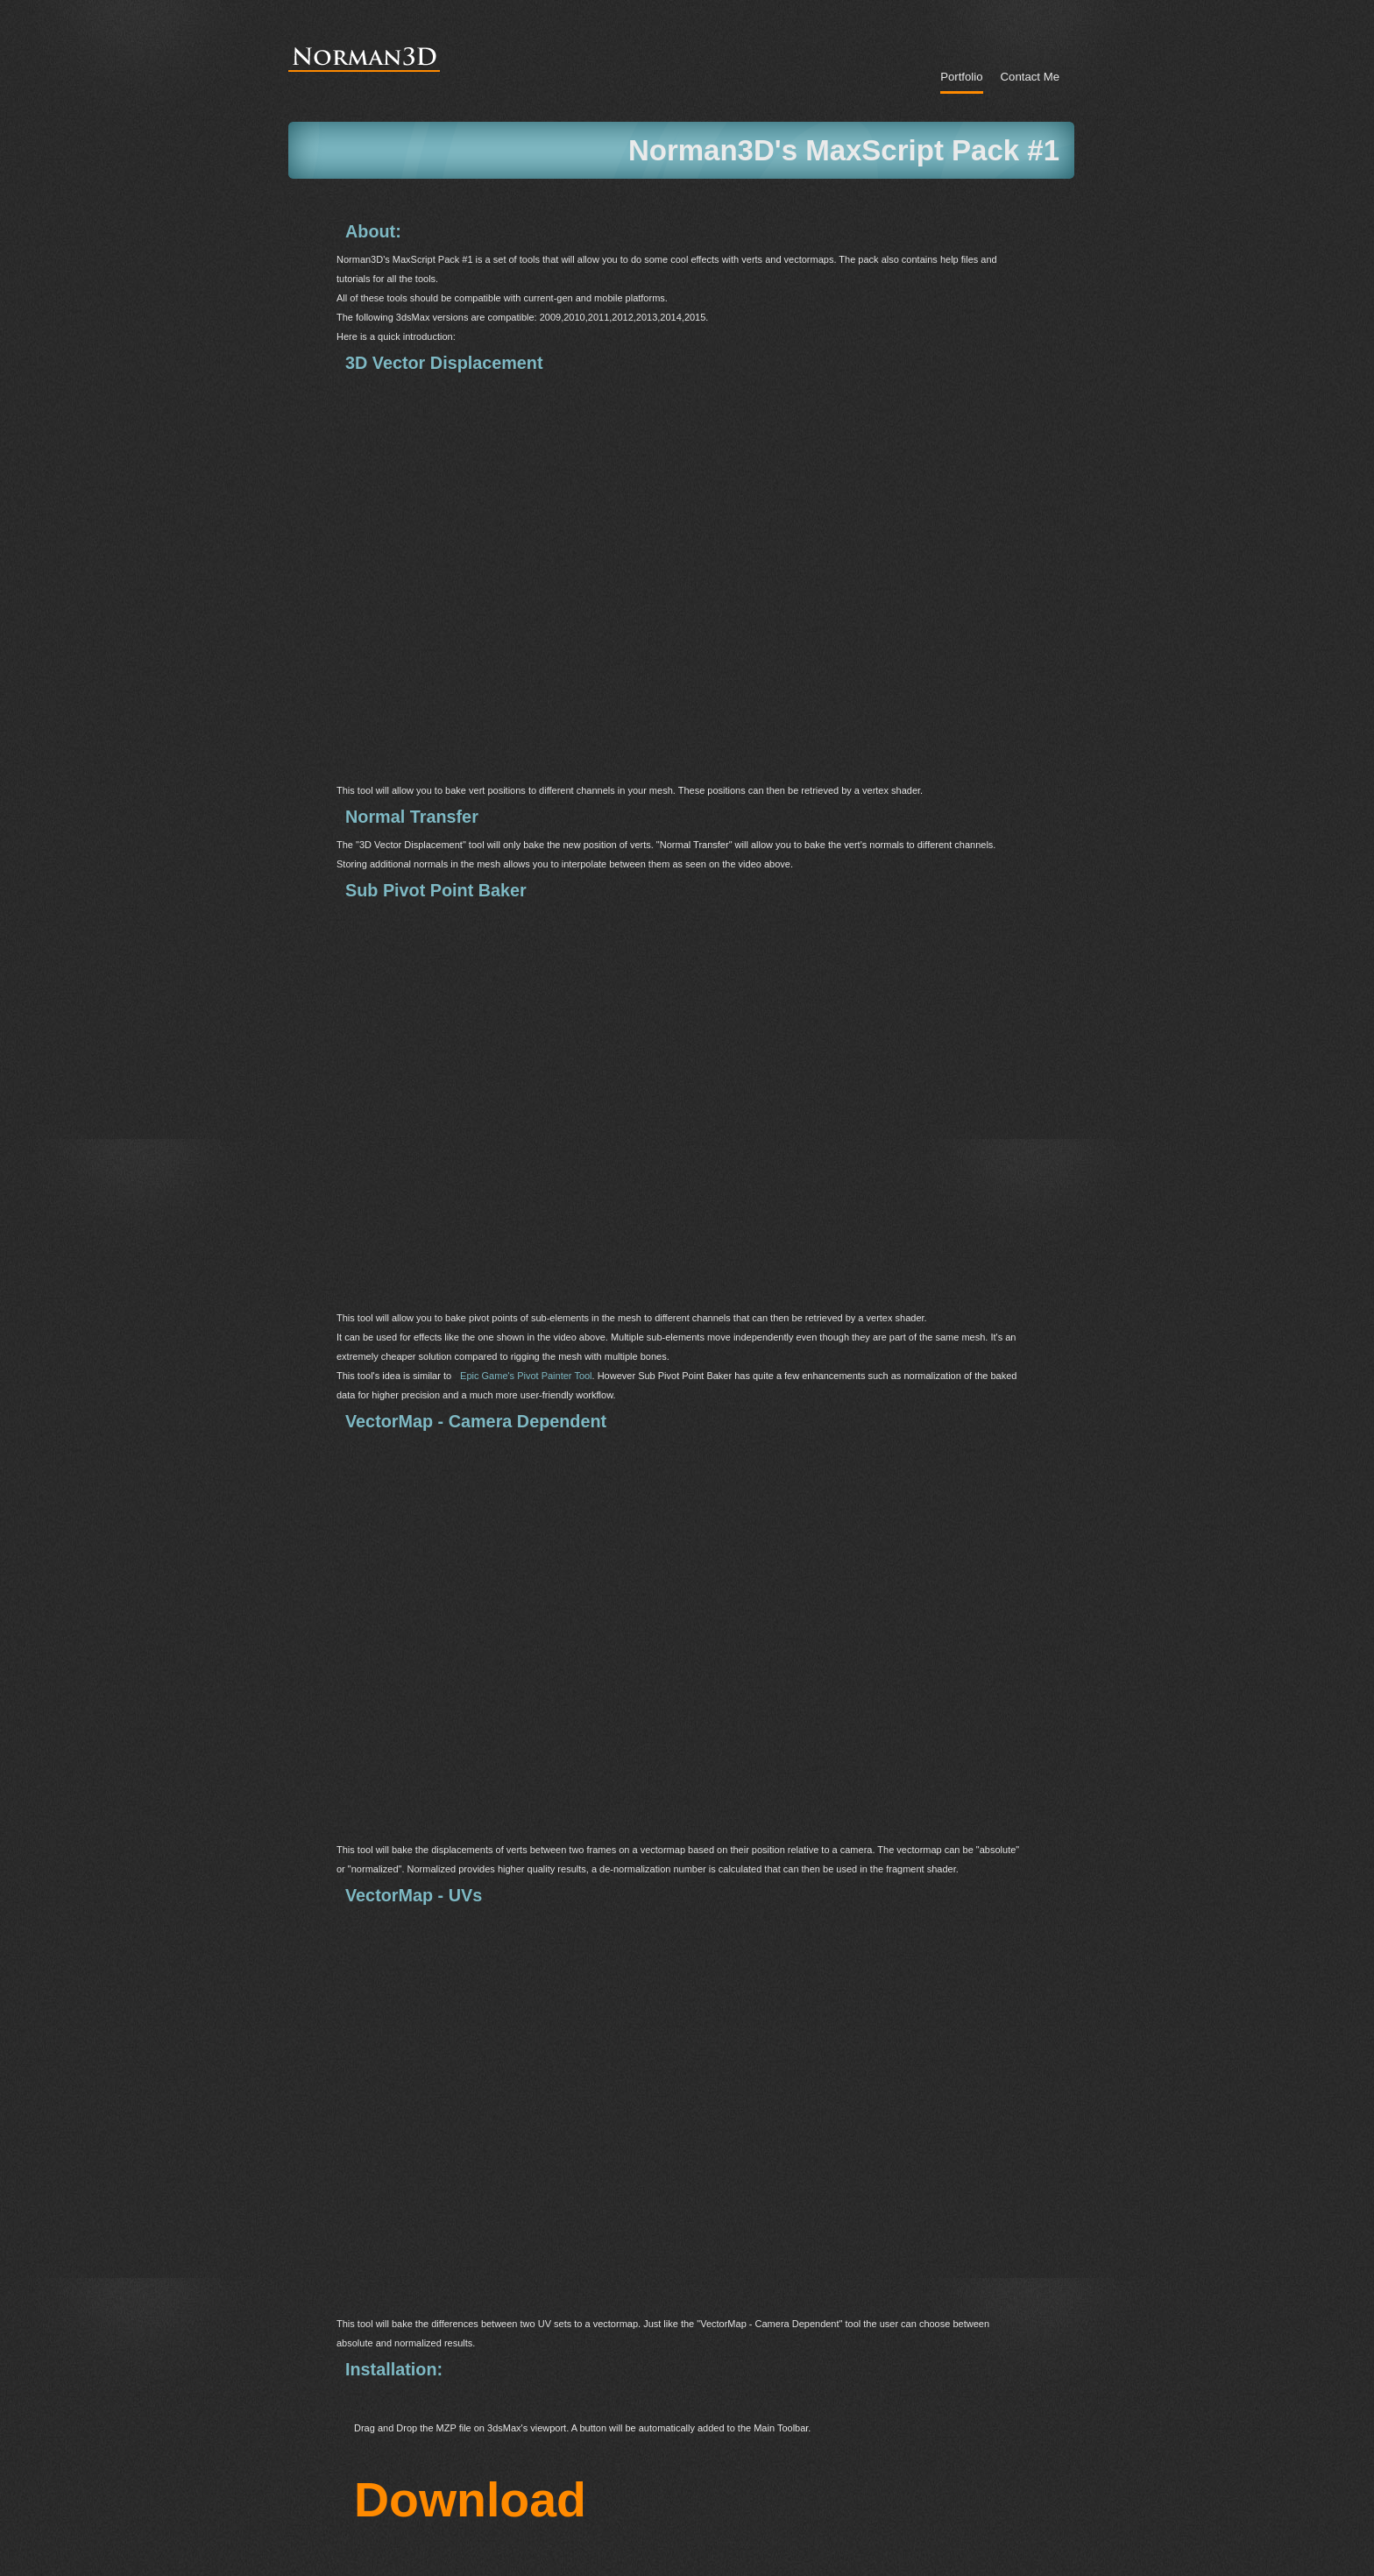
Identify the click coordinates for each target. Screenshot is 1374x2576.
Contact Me (1030, 76)
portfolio (961, 76)
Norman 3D (367, 50)
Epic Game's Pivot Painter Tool (525, 1375)
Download (470, 2480)
